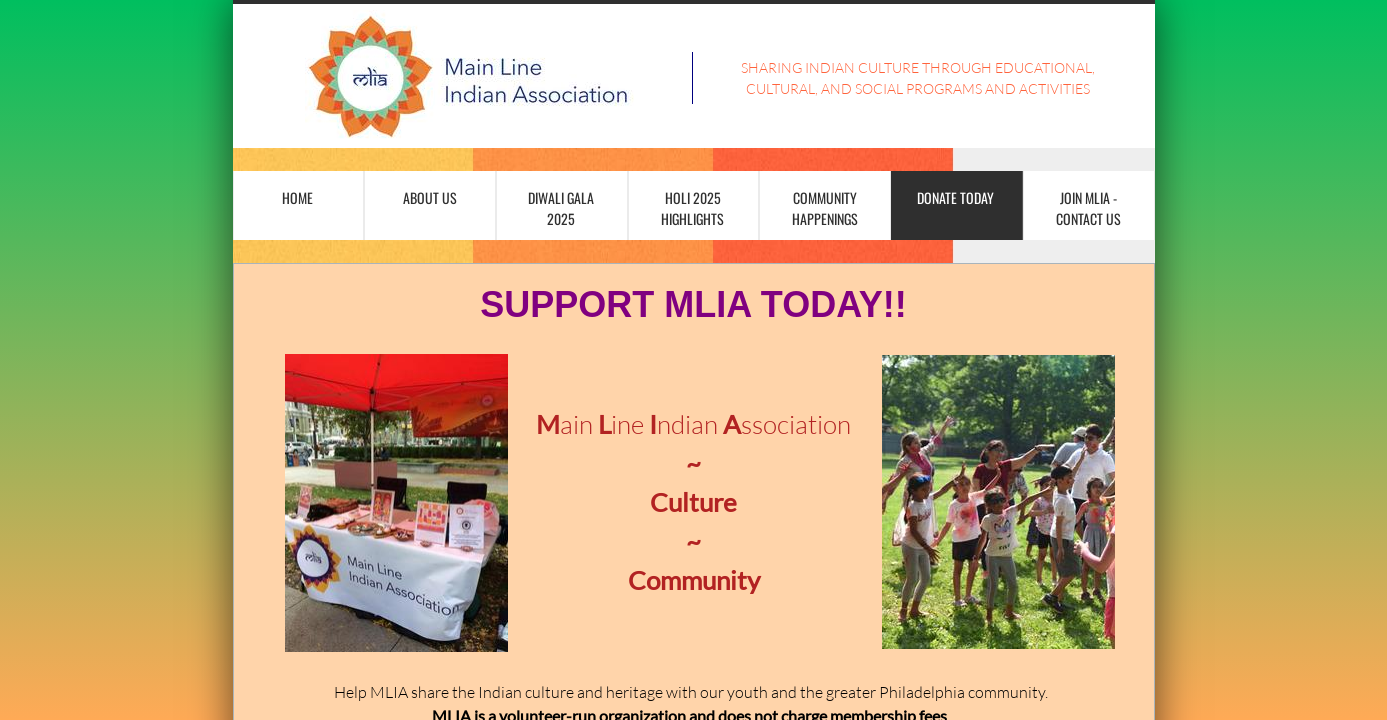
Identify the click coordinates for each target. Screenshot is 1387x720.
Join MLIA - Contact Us (1088, 208)
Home (297, 197)
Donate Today (955, 197)
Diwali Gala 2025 (561, 208)
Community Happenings (825, 208)
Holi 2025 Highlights (692, 208)
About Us (430, 197)
